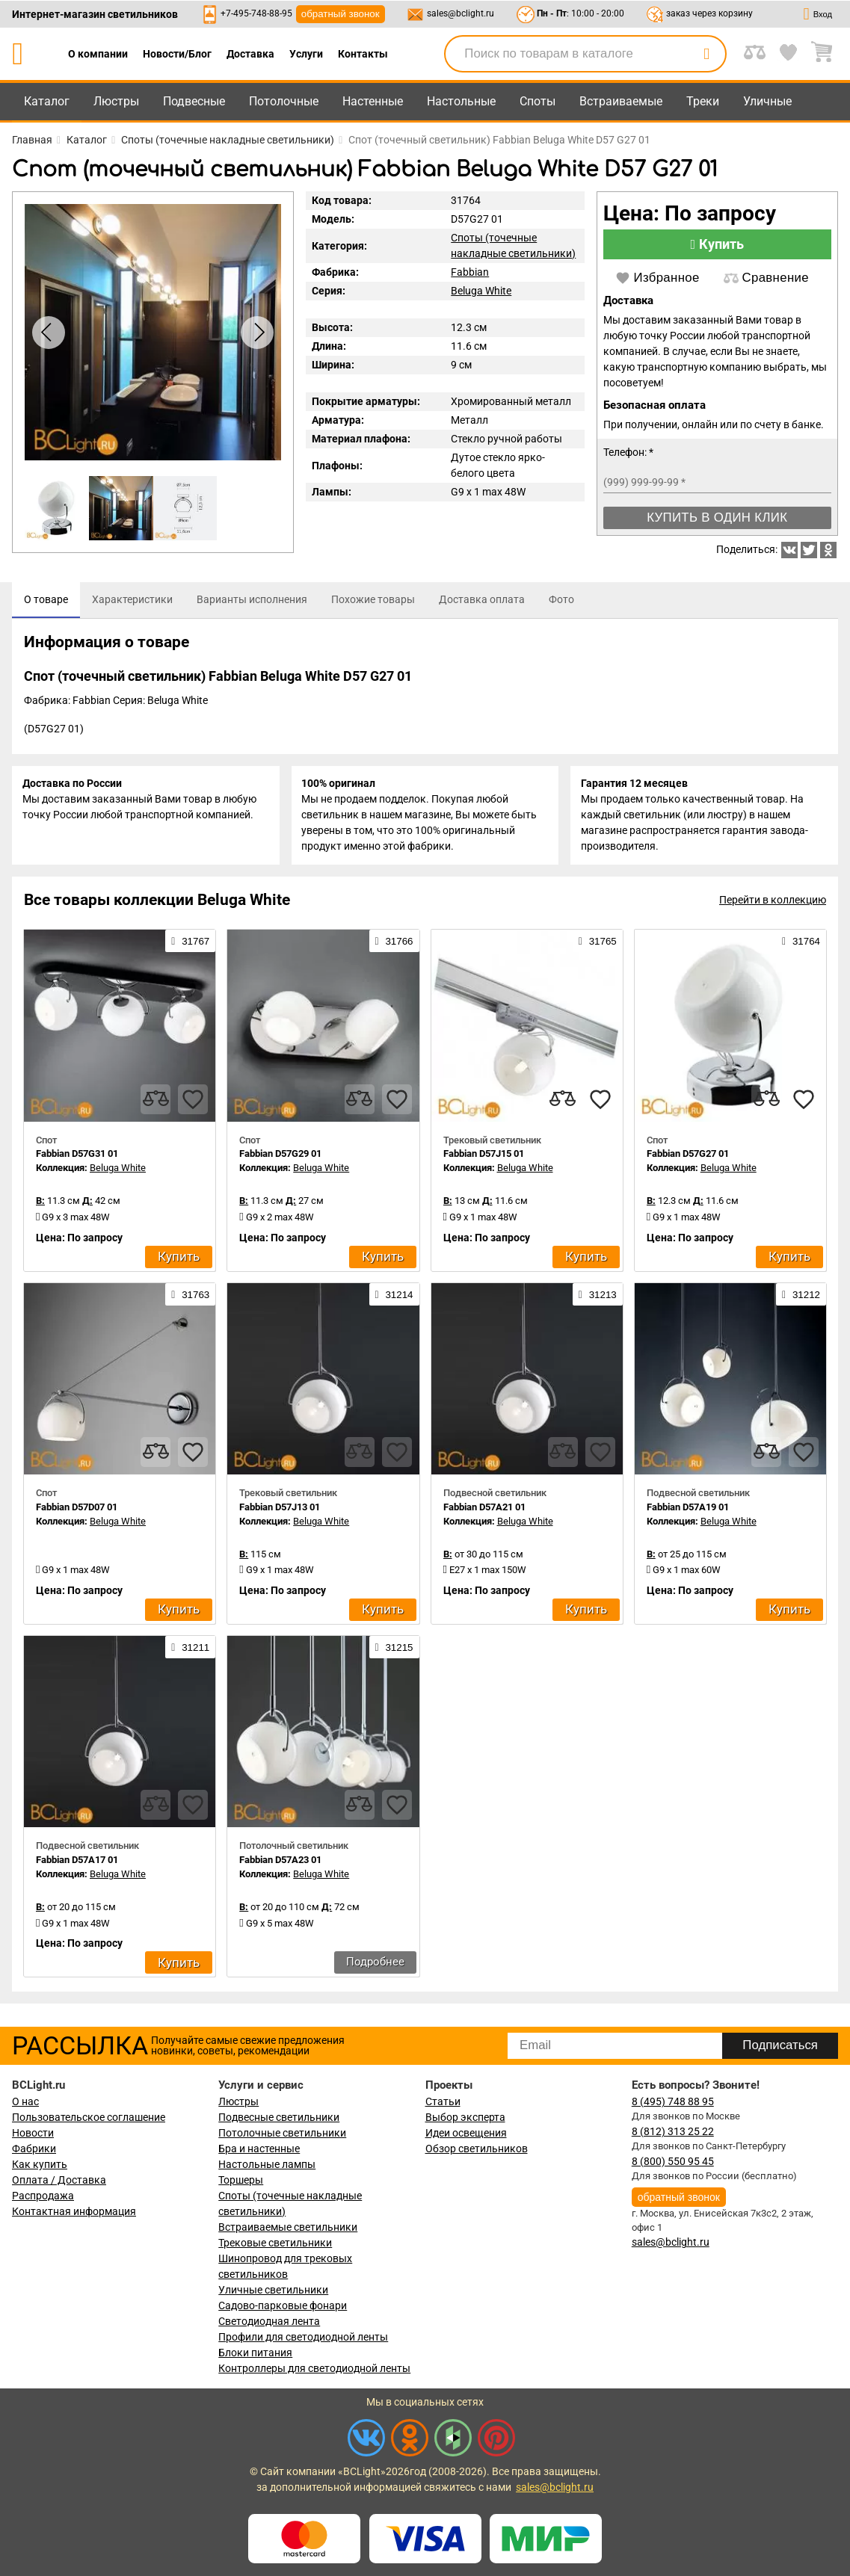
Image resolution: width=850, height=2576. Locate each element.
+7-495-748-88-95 (256, 13)
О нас (25, 2101)
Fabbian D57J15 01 (483, 1157)
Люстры (116, 101)
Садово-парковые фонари (282, 2305)
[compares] (155, 1102)
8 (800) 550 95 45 (673, 2161)
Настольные (461, 101)
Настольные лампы (266, 2164)
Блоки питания (255, 2353)
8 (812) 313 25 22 (673, 2131)
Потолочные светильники (282, 2133)
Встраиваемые (620, 101)
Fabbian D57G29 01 (280, 1157)
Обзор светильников (476, 2149)
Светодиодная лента (269, 2321)
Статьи (443, 2101)
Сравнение (766, 278)
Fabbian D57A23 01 (280, 1863)
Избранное (657, 278)
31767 (190, 945)
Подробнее (375, 1965)
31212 (801, 1297)
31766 (394, 945)
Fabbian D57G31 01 (77, 1157)
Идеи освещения (466, 2133)
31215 (394, 1651)
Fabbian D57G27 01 (688, 1157)
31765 (598, 945)
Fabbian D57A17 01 (77, 1863)
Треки (702, 101)
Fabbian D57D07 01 (76, 1510)
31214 (394, 1297)
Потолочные (283, 101)
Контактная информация (74, 2211)
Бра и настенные (259, 2149)
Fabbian (470, 272)
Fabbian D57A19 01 (688, 1510)
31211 (190, 1651)
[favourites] (193, 1102)
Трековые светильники (275, 2243)
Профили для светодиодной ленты (303, 2337)
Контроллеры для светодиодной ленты (314, 2368)
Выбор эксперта (465, 2117)
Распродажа (43, 2196)
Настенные (372, 101)
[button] (257, 332)
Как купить (39, 2164)
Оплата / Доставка (59, 2180)
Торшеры (240, 2180)
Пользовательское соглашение (88, 2117)
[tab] (46, 600)
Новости (33, 2133)
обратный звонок (340, 13)
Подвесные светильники (278, 2117)
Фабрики (34, 2149)
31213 (598, 1297)
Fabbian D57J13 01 (279, 1510)
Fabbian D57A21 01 (484, 1510)
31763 (190, 1297)
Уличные (767, 101)
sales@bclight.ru (460, 13)
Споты (537, 101)
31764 (801, 945)
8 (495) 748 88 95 (673, 2101)
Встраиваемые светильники (287, 2227)
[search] (706, 54)
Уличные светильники (273, 2290)
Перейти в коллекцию (772, 903)
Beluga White (481, 291)
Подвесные (194, 101)
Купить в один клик (717, 517)
